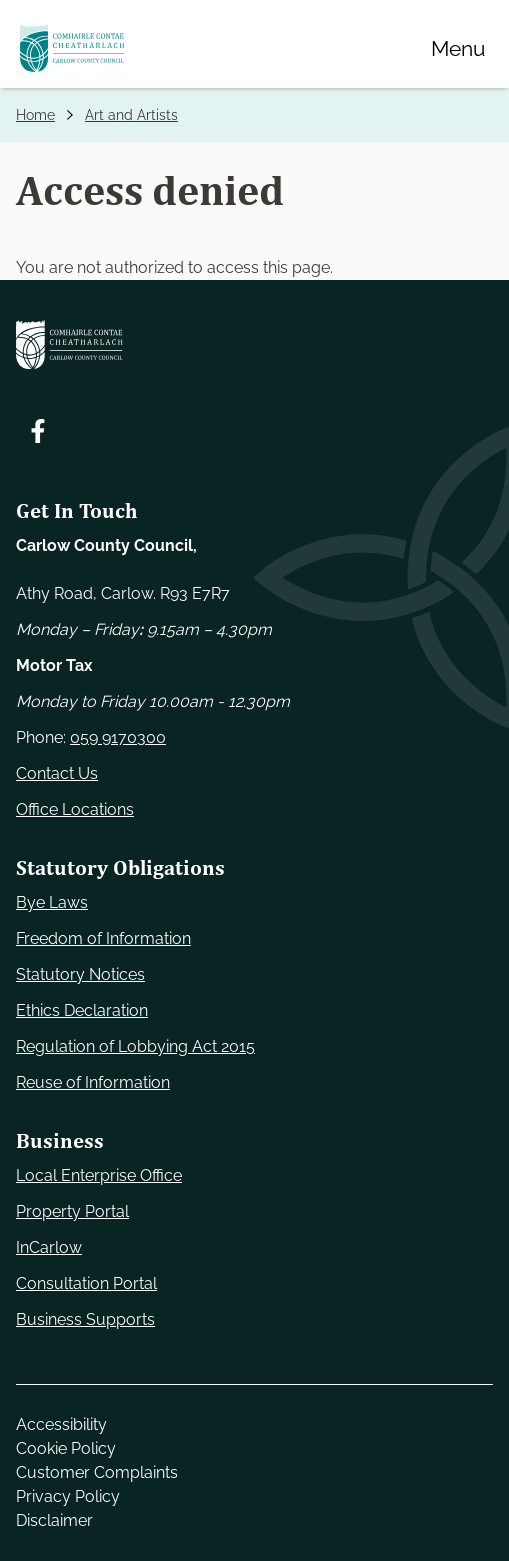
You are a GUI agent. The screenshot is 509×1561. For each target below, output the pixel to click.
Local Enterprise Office (99, 1175)
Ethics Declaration (82, 1010)
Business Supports (85, 1319)
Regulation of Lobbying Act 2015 (135, 1046)
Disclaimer (54, 1520)
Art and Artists (131, 114)
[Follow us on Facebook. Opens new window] (38, 431)
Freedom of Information (103, 938)
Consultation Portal (86, 1283)
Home (35, 114)
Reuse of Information (93, 1082)
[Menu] (458, 48)
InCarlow (49, 1247)
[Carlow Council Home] (254, 344)
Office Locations (75, 809)
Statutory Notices (80, 974)
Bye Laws (52, 902)
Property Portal (72, 1211)
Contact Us (57, 773)
